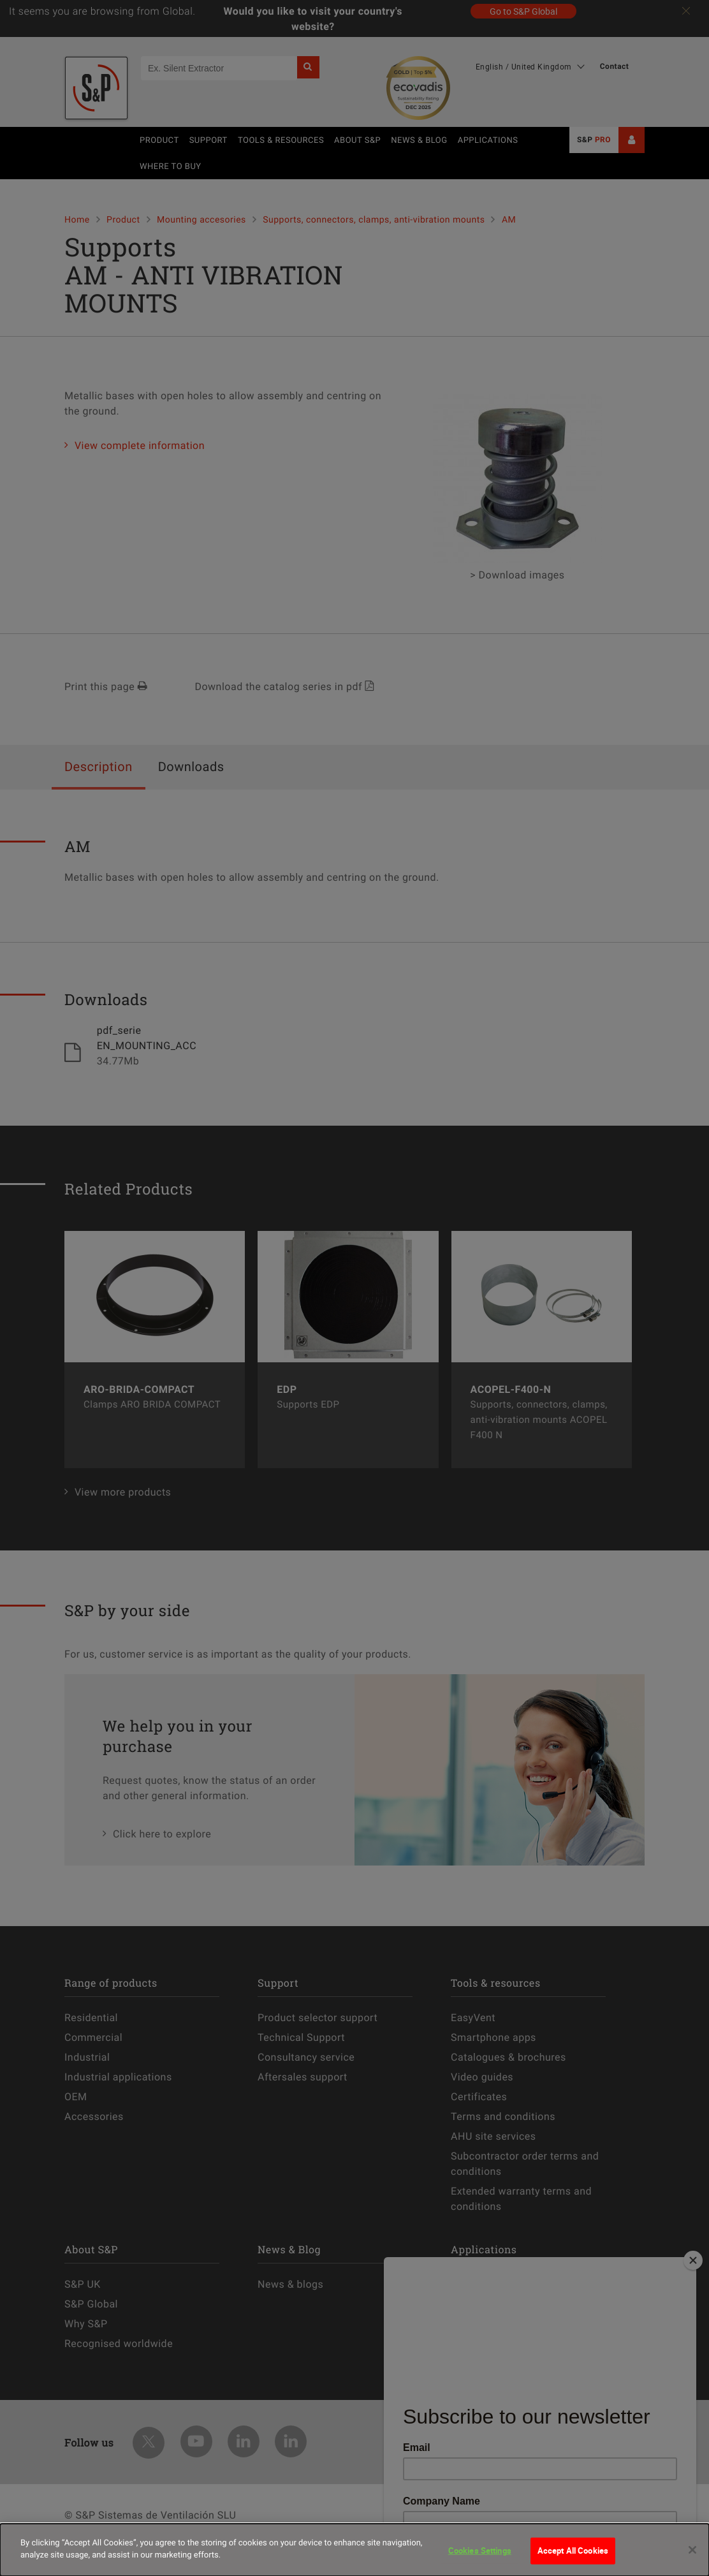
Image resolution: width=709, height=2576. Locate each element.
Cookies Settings (479, 2550)
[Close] (692, 2550)
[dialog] (354, 2550)
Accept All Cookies (572, 2550)
